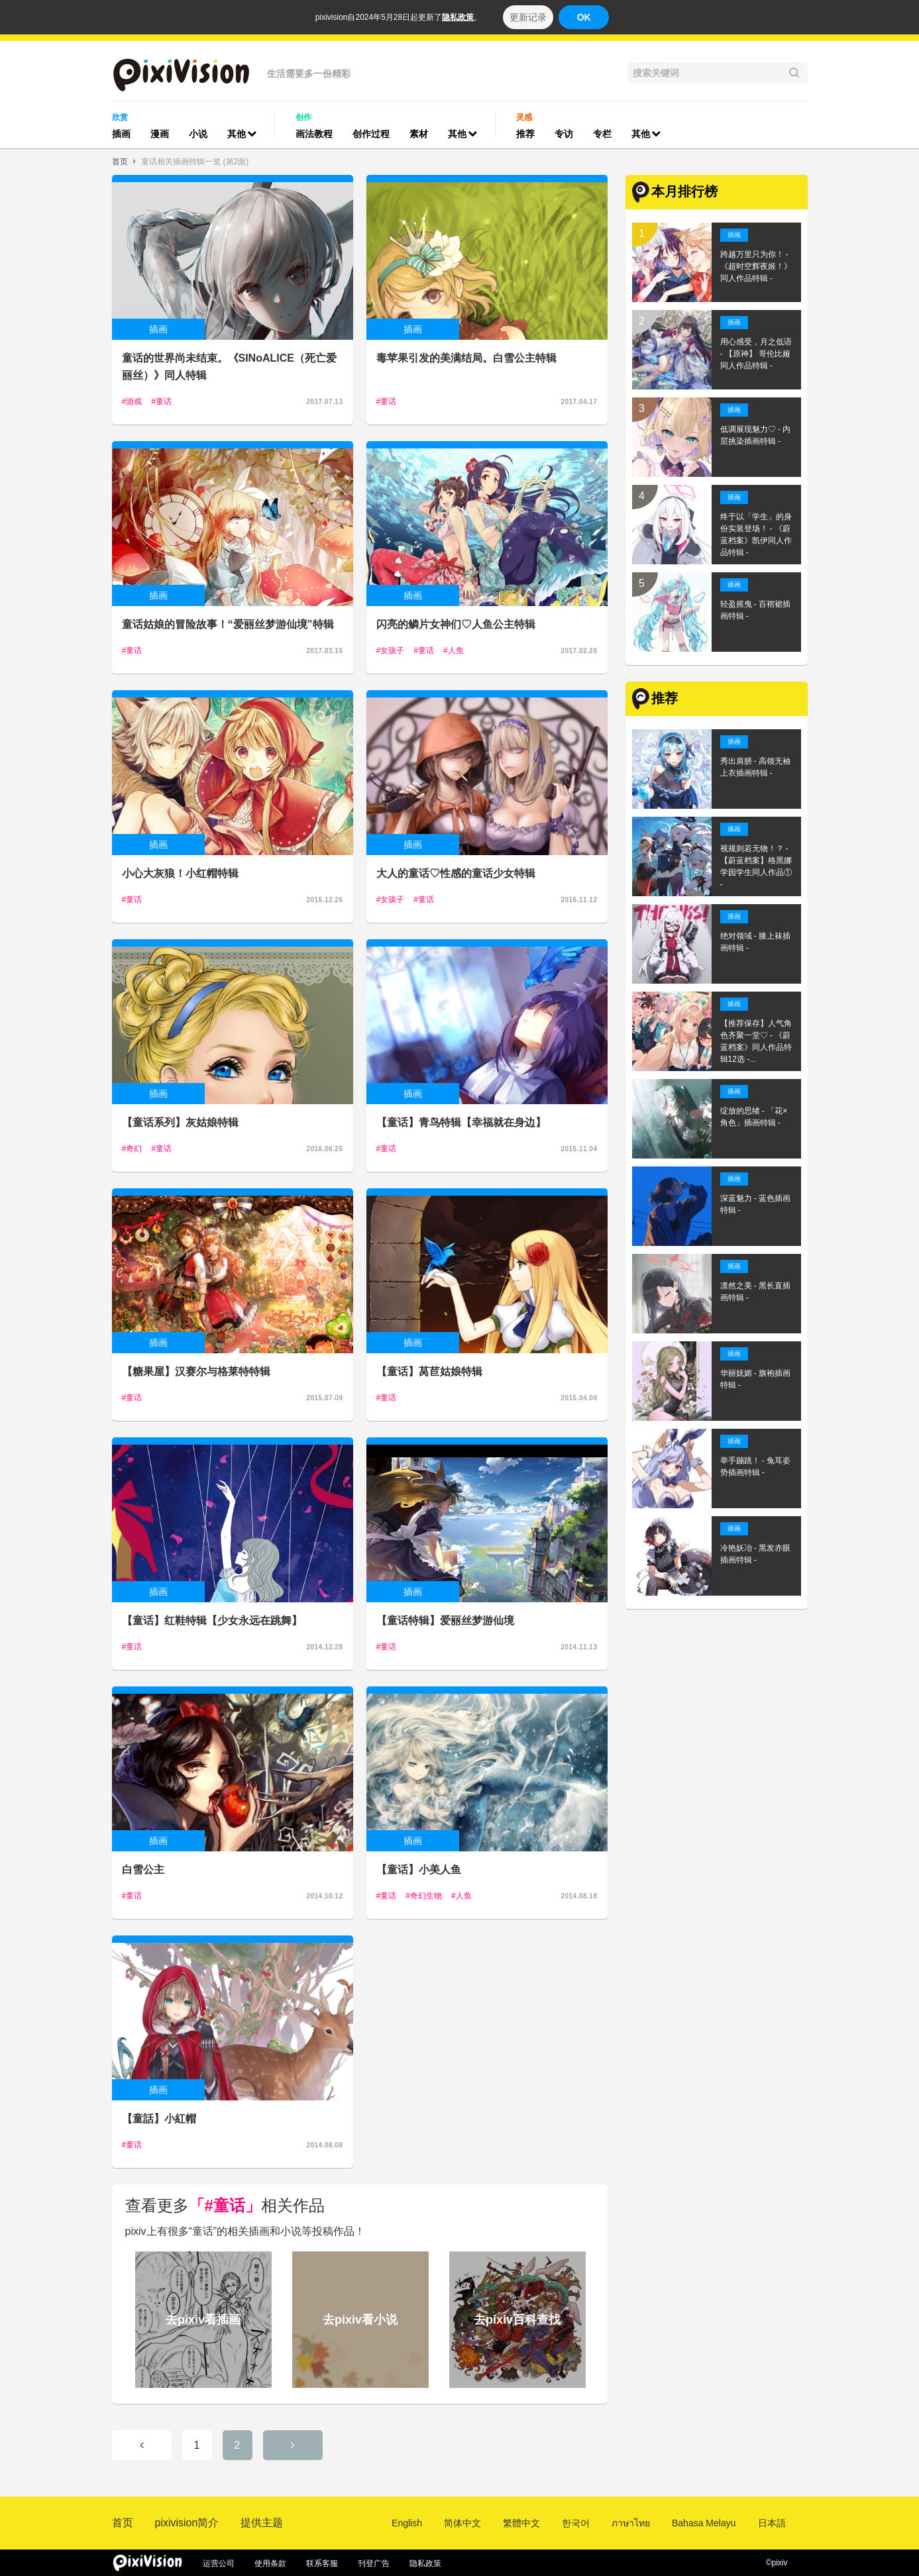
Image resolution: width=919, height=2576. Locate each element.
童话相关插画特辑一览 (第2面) (194, 161)
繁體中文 (521, 2523)
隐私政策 (458, 17)
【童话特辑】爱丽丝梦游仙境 (445, 1620)
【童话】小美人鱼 (418, 1869)
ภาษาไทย (631, 2523)
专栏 (602, 134)
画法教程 (314, 134)
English (407, 2523)
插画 (121, 134)
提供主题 (262, 2522)
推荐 (525, 134)
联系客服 (322, 2563)
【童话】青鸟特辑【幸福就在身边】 (461, 1122)
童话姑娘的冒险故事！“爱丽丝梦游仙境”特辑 (228, 624)
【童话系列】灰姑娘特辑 (180, 1122)
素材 (418, 134)
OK (584, 17)
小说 (198, 134)
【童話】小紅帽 (159, 2118)
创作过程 (371, 134)
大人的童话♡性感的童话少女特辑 (455, 873)
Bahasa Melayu (704, 2523)
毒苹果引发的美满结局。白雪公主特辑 (466, 358)
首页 (120, 161)
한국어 (576, 2523)
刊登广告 (374, 2563)
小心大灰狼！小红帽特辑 (180, 873)
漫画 (159, 134)
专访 (564, 134)
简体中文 (462, 2523)
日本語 (772, 2523)
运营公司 (219, 2563)
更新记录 (528, 17)
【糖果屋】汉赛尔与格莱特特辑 (196, 1371)
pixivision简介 (187, 2522)
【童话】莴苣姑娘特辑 (429, 1371)
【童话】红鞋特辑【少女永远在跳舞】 (212, 1620)
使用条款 (270, 2563)
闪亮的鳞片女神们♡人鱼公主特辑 (455, 624)
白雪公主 (143, 1869)
